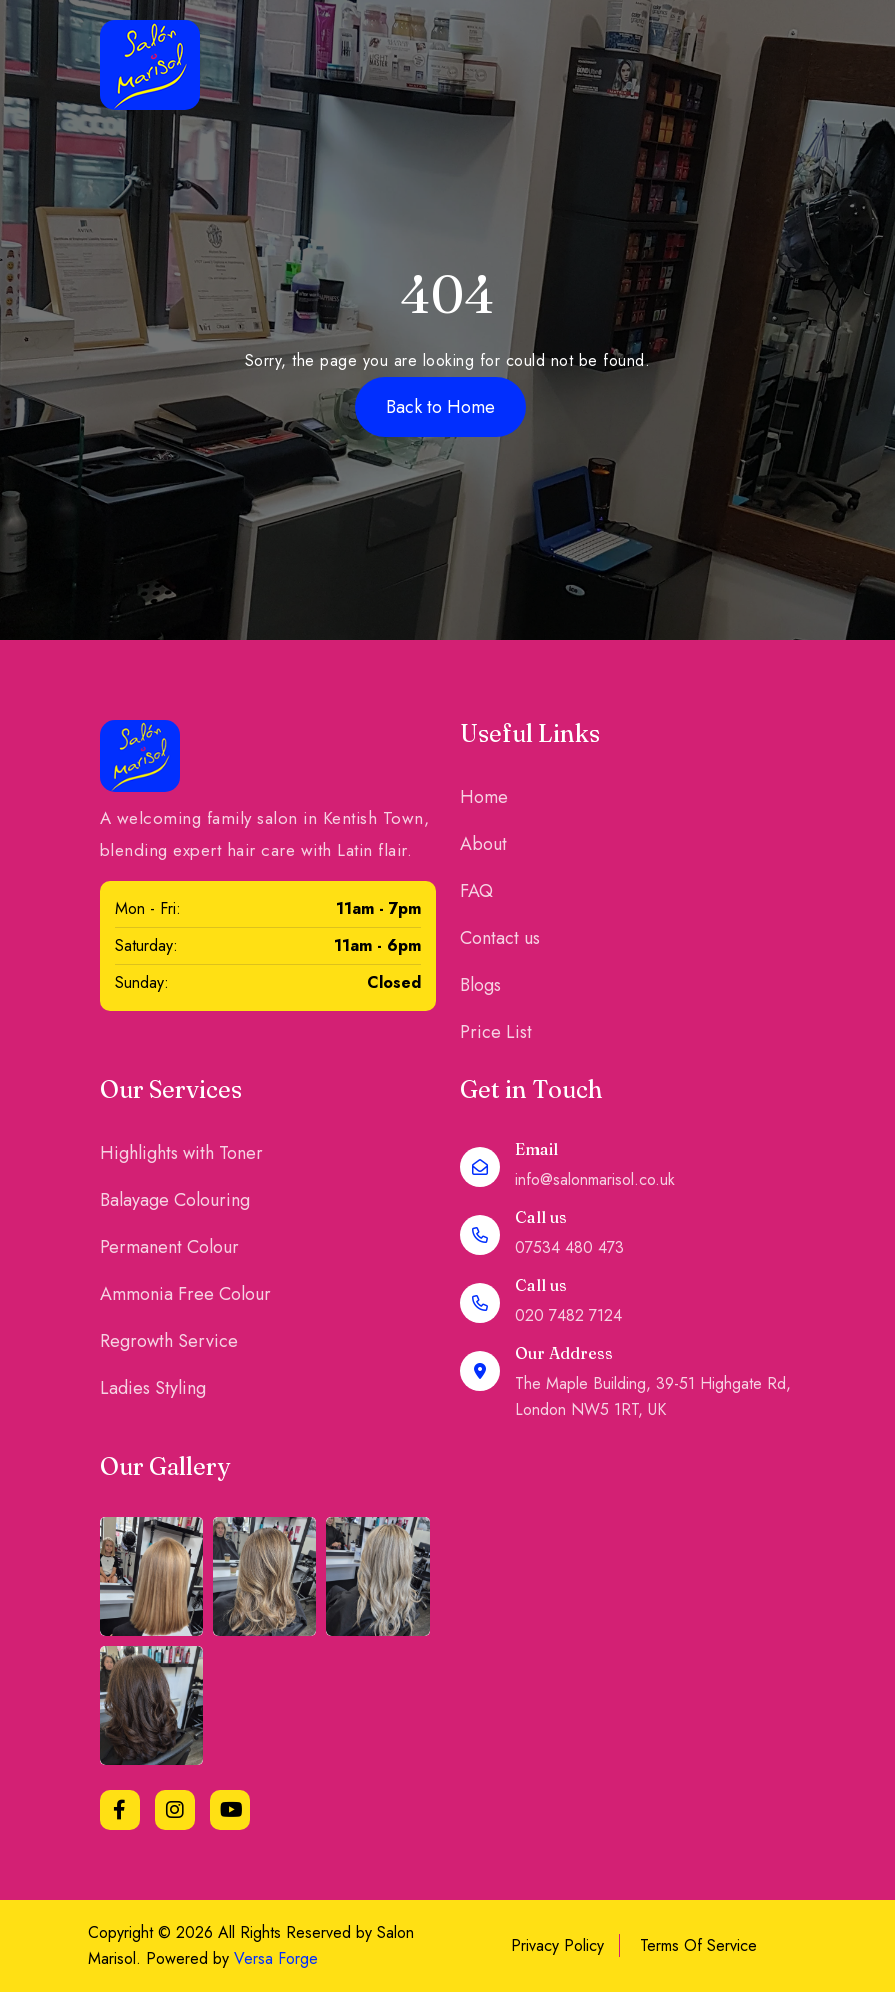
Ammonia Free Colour (185, 1294)
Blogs (480, 985)
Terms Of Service (698, 1945)
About (483, 844)
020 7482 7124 (568, 1315)
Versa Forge (276, 1958)
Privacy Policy (557, 1945)
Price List (496, 1032)
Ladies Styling (153, 1388)
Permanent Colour (169, 1247)
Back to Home (440, 407)
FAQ (476, 891)
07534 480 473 (569, 1247)
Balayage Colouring (175, 1200)
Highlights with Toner (181, 1153)
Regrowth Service (169, 1341)
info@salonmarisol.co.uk (595, 1179)
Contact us (500, 938)
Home (484, 797)
